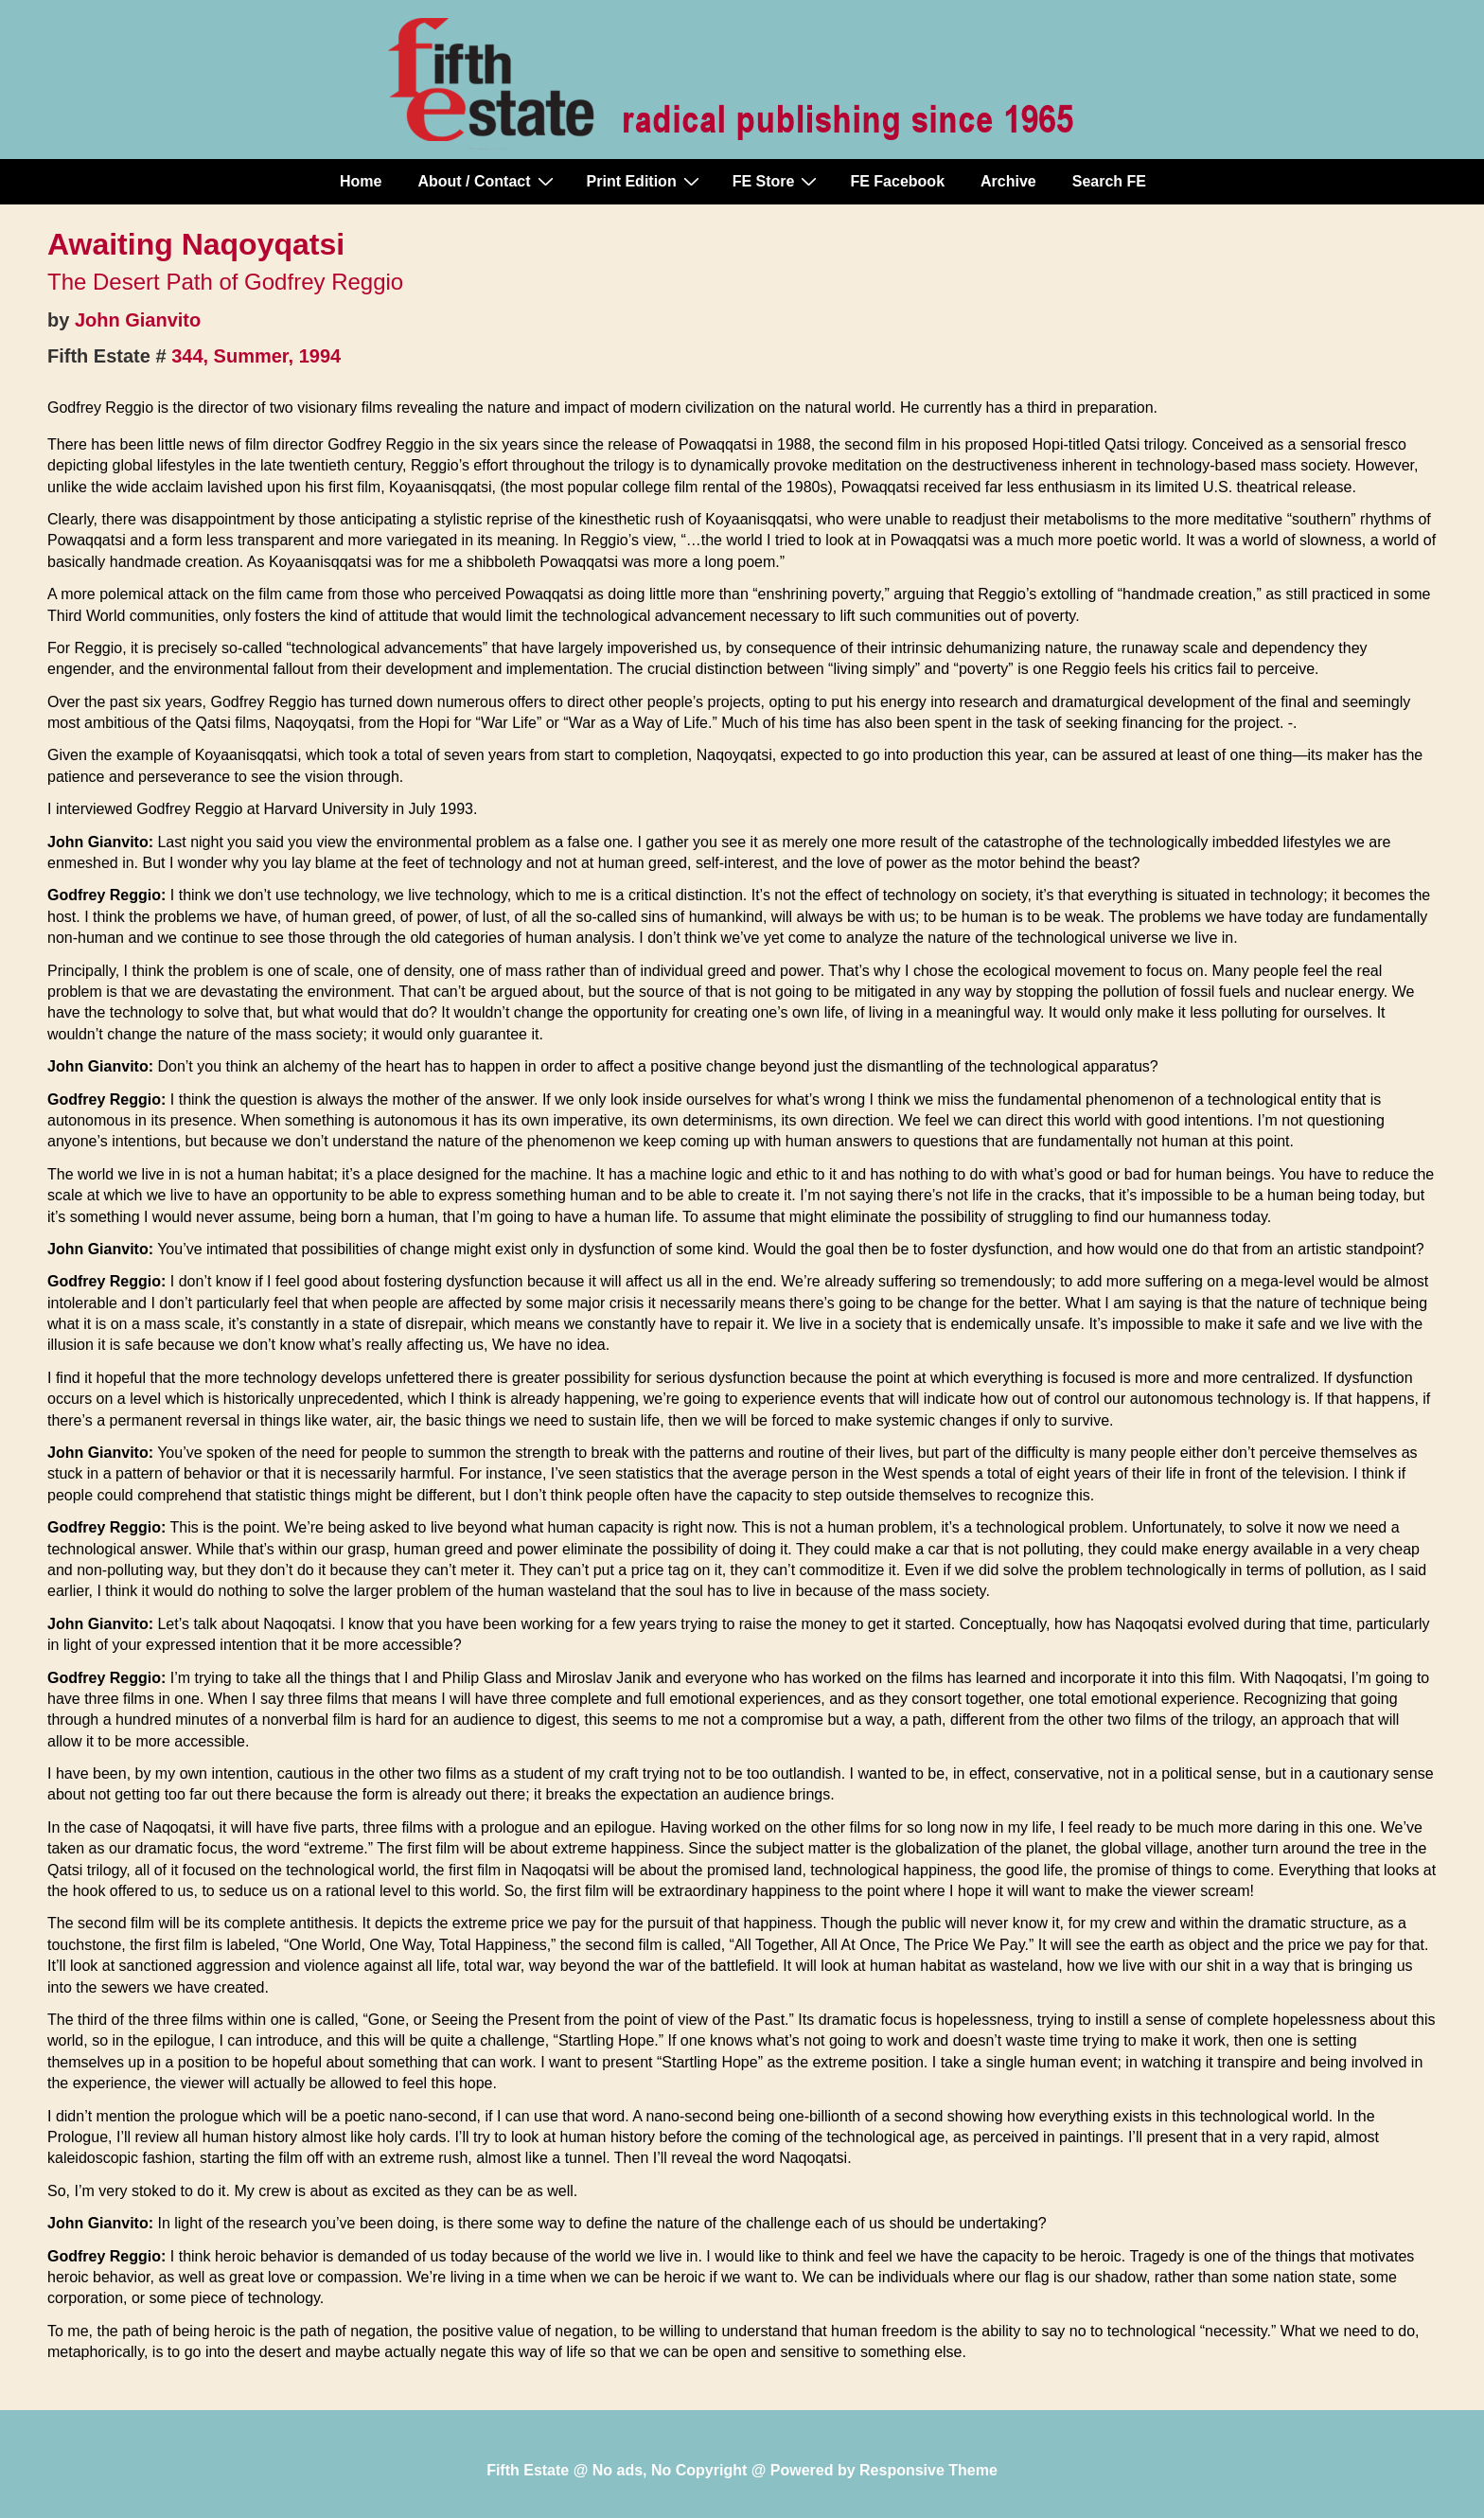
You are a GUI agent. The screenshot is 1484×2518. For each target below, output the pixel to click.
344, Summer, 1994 (256, 356)
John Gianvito (138, 320)
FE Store (777, 181)
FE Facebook (897, 181)
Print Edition (645, 181)
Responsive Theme (928, 2470)
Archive (1008, 181)
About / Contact (487, 181)
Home (360, 181)
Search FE (1109, 181)
